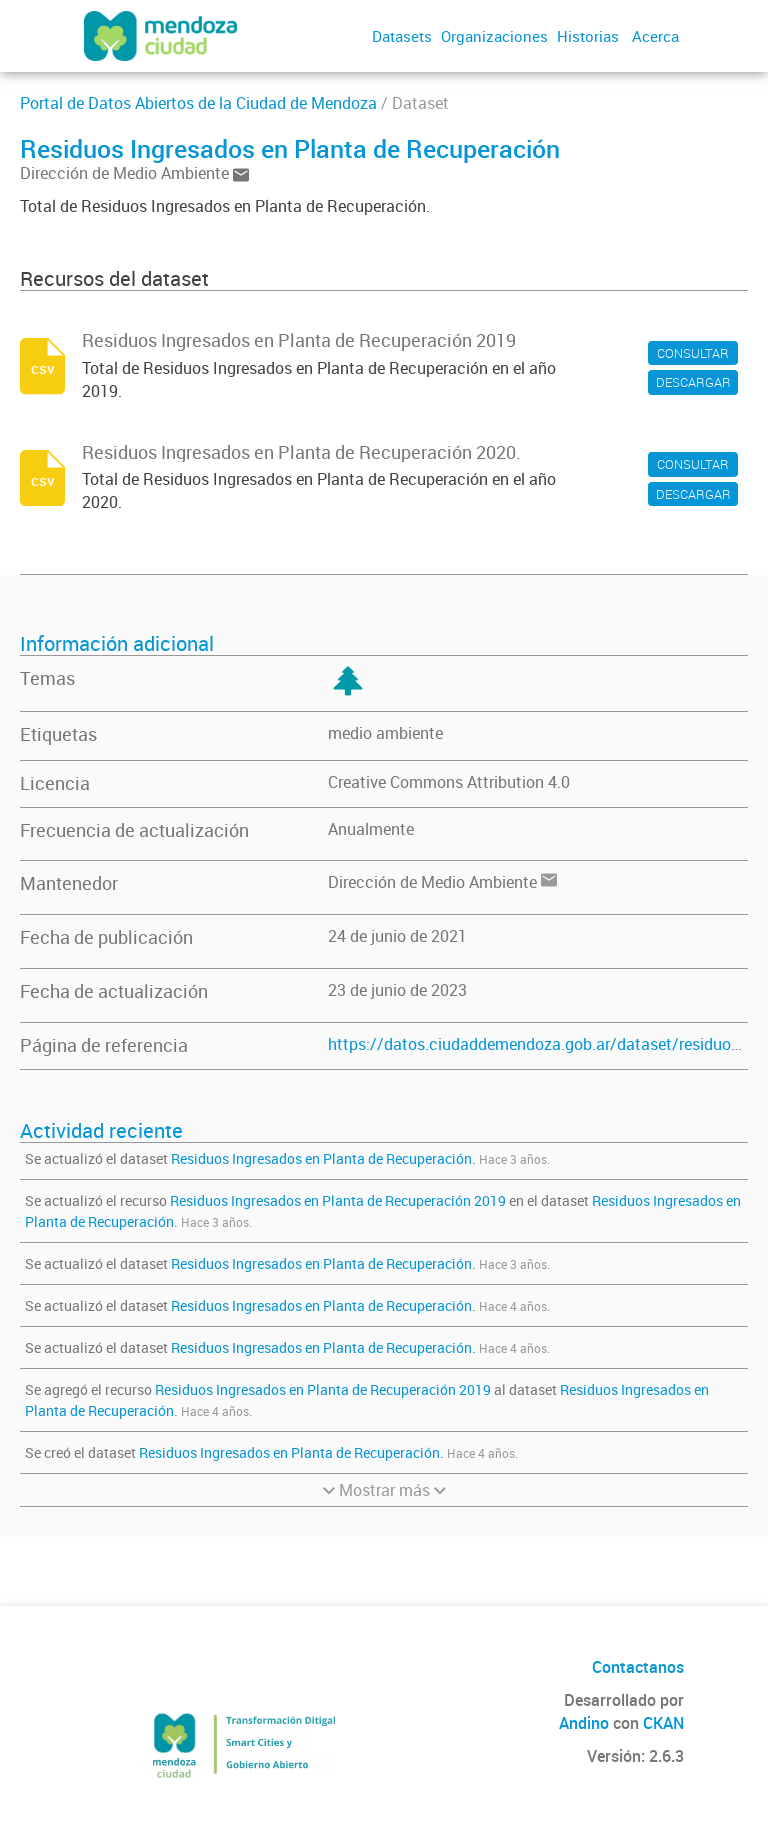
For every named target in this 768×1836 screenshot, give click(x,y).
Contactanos (638, 1667)
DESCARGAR (693, 382)
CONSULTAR (693, 353)
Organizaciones (494, 36)
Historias (588, 36)
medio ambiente (385, 733)
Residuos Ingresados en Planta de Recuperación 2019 (338, 1200)
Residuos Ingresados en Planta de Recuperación (321, 1158)
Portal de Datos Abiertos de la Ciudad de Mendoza (198, 103)
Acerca (655, 36)
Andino (584, 1723)
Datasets (402, 36)
